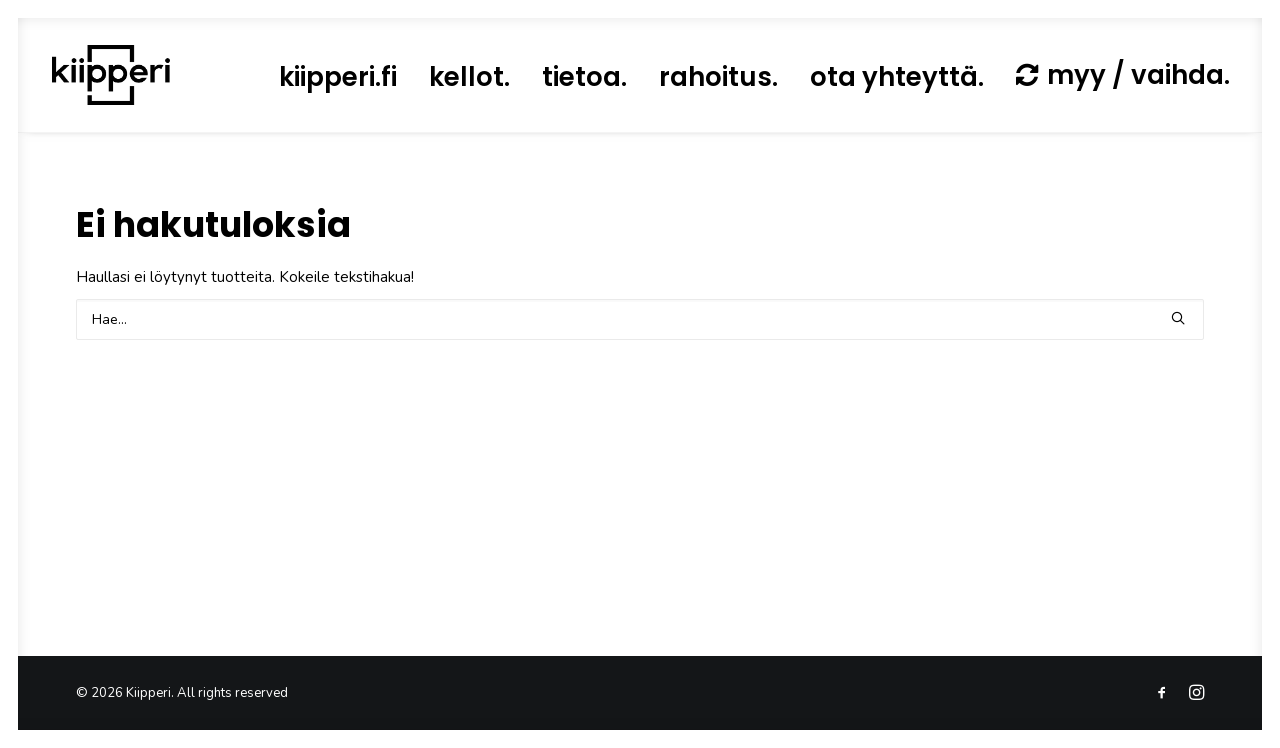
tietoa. (584, 77)
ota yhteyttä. (897, 77)
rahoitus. (718, 77)
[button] (1178, 318)
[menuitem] (338, 77)
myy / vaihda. (1138, 75)
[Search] (640, 319)
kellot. (469, 77)
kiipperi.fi (338, 77)
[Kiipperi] (111, 75)
